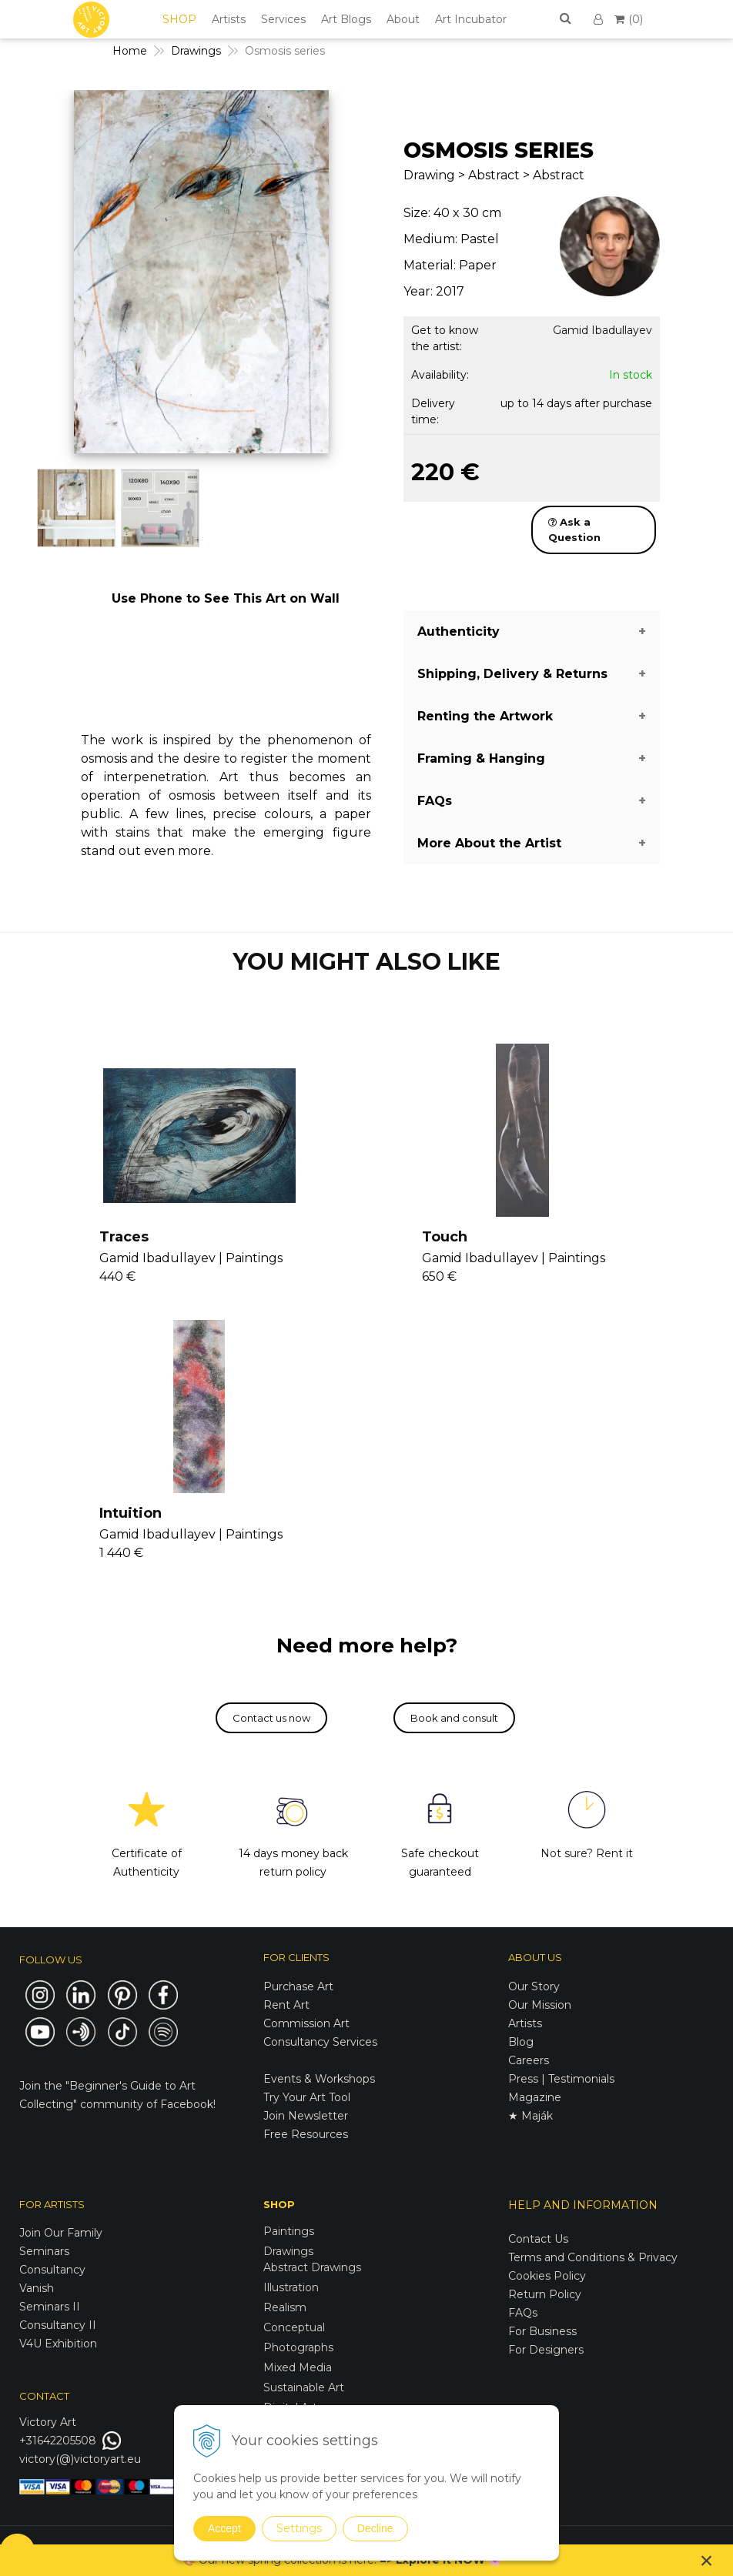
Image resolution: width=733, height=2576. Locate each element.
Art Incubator (471, 19)
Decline (375, 2528)
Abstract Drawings (312, 2267)
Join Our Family (60, 2233)
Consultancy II (57, 2325)
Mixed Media (297, 2367)
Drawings (288, 2251)
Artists (229, 19)
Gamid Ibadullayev (602, 330)
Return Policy (544, 2294)
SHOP (179, 19)
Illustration (291, 2287)
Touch (444, 1236)
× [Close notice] (707, 2560)
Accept (224, 2528)
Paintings (288, 2231)
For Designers (546, 2350)
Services (283, 19)
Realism (284, 2307)
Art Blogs (346, 19)
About (403, 19)
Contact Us (538, 2239)
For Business (544, 2331)
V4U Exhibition (58, 2343)
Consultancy (52, 2270)
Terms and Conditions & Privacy (593, 2257)
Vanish (36, 2288)
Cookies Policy (547, 2276)
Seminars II (49, 2307)
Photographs (298, 2347)
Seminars (44, 2251)
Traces (124, 1236)
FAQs (522, 2313)
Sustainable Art (303, 2387)
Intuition (130, 1513)
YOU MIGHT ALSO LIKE (366, 961)
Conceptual (294, 2327)
